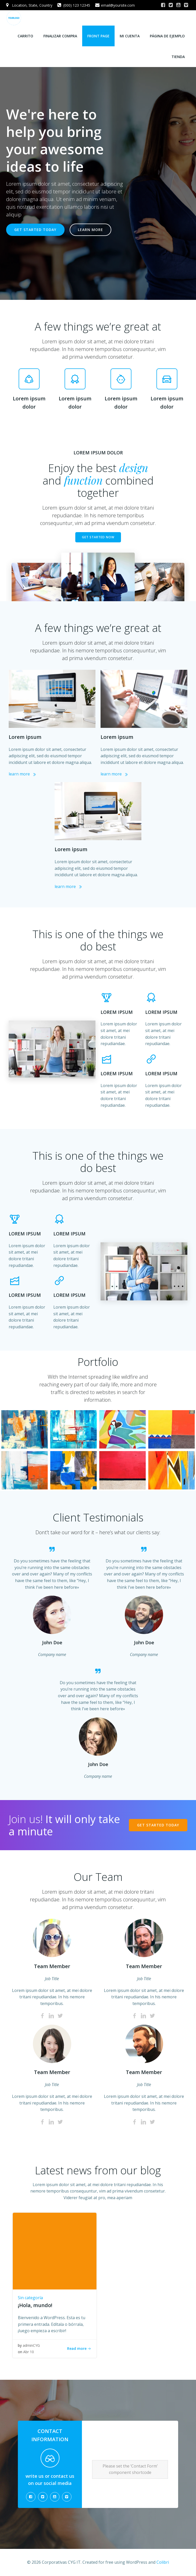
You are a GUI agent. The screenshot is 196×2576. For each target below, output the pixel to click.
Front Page (98, 36)
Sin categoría (30, 2298)
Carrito (25, 36)
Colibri (162, 2562)
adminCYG (31, 2345)
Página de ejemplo (167, 36)
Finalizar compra (60, 36)
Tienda (178, 56)
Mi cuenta (130, 36)
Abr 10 (28, 2352)
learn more (23, 774)
